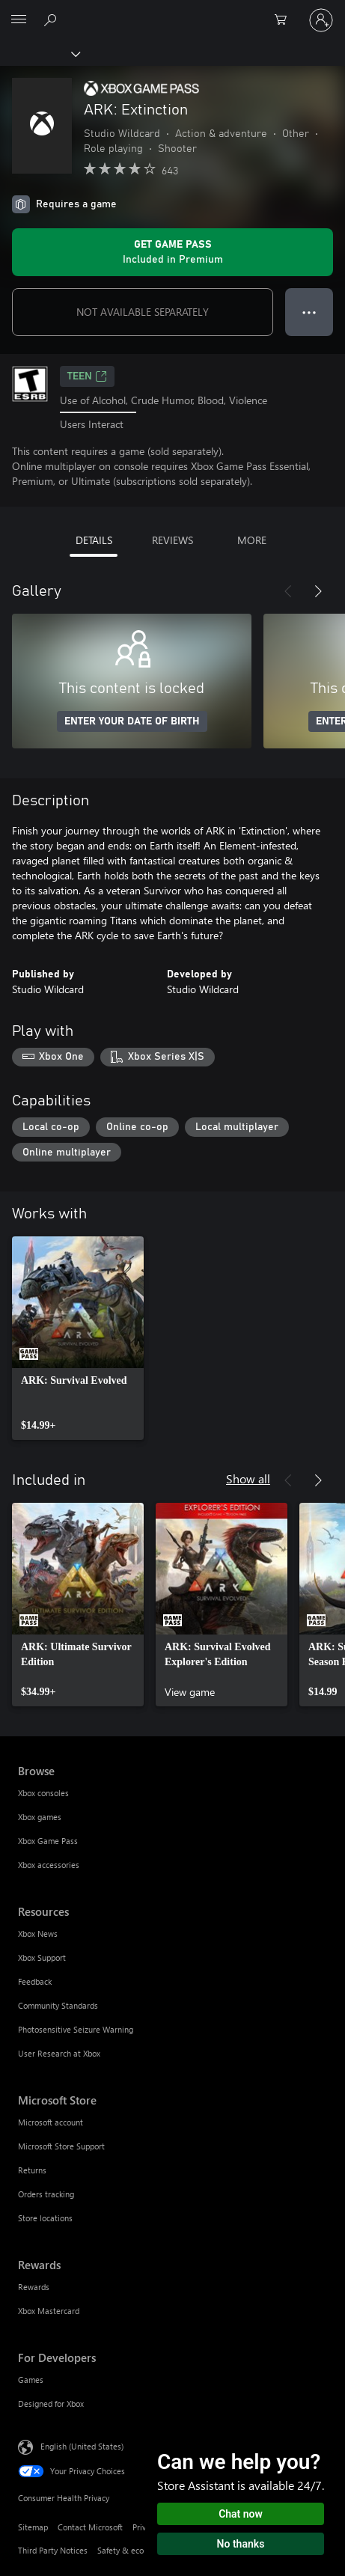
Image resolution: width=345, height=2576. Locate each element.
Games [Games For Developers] (30, 2379)
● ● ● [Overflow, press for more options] (309, 312)
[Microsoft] (172, 11)
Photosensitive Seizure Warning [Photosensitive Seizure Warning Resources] (75, 2029)
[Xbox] (39, 53)
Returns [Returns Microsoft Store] (32, 2170)
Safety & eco (120, 2550)
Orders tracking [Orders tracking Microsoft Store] (46, 2194)
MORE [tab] (251, 540)
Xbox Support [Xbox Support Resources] (42, 1957)
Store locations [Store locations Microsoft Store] (45, 2218)
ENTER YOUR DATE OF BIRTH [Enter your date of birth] (132, 721)
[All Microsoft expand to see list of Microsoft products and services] (19, 20)
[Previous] (288, 591)
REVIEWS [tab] (172, 540)
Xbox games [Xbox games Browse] (39, 1817)
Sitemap (33, 2527)
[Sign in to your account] (321, 20)
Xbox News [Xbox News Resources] (38, 1933)
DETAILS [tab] (94, 540)
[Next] (318, 591)
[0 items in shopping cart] (285, 20)
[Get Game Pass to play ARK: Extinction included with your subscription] (172, 252)
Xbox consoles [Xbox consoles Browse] (43, 1793)
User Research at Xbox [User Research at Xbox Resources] (59, 2053)
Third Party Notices (53, 2550)
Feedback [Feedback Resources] (35, 1981)
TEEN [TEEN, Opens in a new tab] (87, 376)
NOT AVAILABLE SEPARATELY (142, 312)
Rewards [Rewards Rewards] (33, 2287)
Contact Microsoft (90, 2527)
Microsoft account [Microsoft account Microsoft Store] (50, 2122)
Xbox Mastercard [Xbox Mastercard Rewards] (48, 2311)
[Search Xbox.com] (52, 19)
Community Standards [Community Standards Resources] (58, 2005)
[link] (78, 1338)
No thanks (241, 2544)
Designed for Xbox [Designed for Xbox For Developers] (51, 2403)
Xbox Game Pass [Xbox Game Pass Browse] (48, 1841)
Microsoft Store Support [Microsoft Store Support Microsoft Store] (61, 2146)
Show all (248, 1478)
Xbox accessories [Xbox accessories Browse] (48, 1865)
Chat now (241, 2514)
